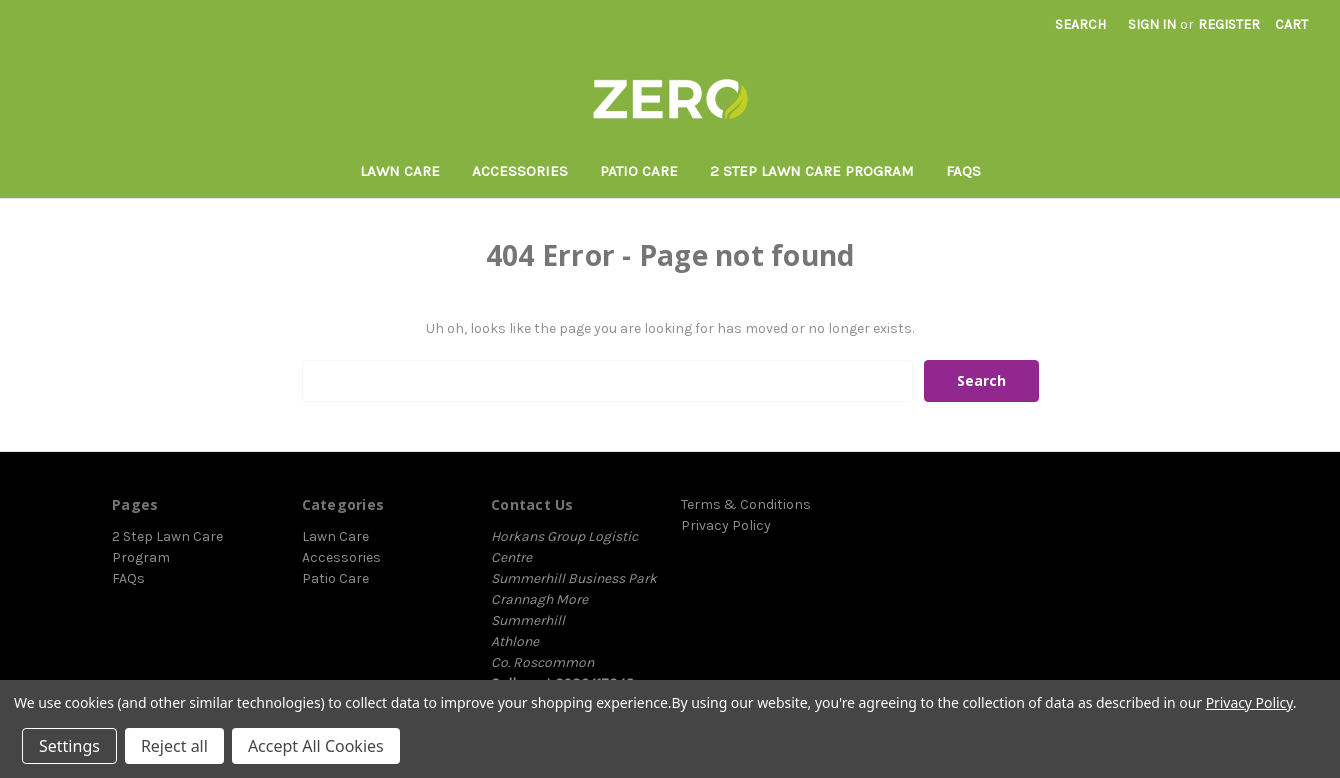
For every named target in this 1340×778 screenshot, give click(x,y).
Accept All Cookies (316, 746)
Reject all (174, 746)
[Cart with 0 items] (1291, 24)
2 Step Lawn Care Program (812, 171)
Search (1080, 24)
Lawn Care (400, 171)
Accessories (520, 171)
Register (1229, 24)
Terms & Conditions (746, 504)
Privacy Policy (726, 525)
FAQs (963, 171)
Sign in (1152, 24)
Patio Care (639, 171)
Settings (69, 746)
